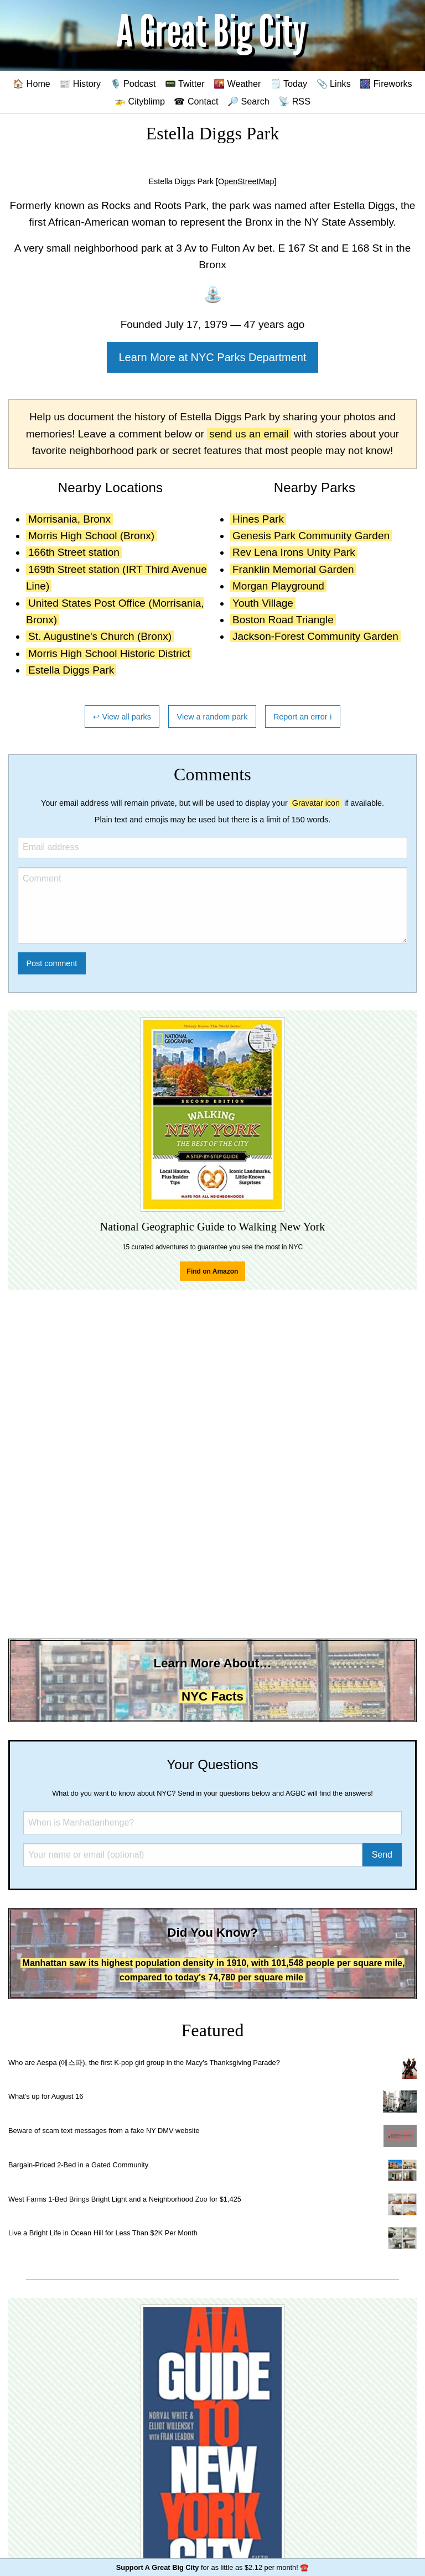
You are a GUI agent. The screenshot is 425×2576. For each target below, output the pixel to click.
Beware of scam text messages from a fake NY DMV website (103, 2130)
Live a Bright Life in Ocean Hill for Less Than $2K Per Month (103, 2233)
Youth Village (262, 603)
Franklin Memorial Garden (293, 569)
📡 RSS (294, 101)
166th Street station (74, 552)
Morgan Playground (278, 586)
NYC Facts (212, 1696)
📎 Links (334, 83)
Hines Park (258, 519)
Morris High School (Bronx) (91, 535)
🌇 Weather (237, 83)
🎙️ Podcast (133, 83)
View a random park (212, 716)
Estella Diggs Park (71, 670)
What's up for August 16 (45, 2096)
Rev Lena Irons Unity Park (293, 552)
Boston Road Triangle (283, 619)
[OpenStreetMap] (246, 181)
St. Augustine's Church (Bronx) (100, 636)
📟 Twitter (185, 83)
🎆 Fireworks (386, 83)
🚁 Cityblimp (140, 101)
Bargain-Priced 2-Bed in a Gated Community (78, 2165)
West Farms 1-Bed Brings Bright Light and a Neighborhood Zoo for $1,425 (124, 2199)
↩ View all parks (122, 716)
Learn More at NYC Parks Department (212, 357)
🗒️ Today (288, 83)
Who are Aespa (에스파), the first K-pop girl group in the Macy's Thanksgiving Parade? (144, 2062)
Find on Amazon (213, 1271)
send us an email (249, 434)
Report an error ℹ (302, 716)
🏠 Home (31, 83)
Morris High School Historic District (109, 653)
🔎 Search (248, 101)
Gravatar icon (316, 803)
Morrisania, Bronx (69, 519)
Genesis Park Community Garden (311, 535)
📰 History (80, 83)
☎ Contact (196, 101)
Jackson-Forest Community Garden (315, 636)
